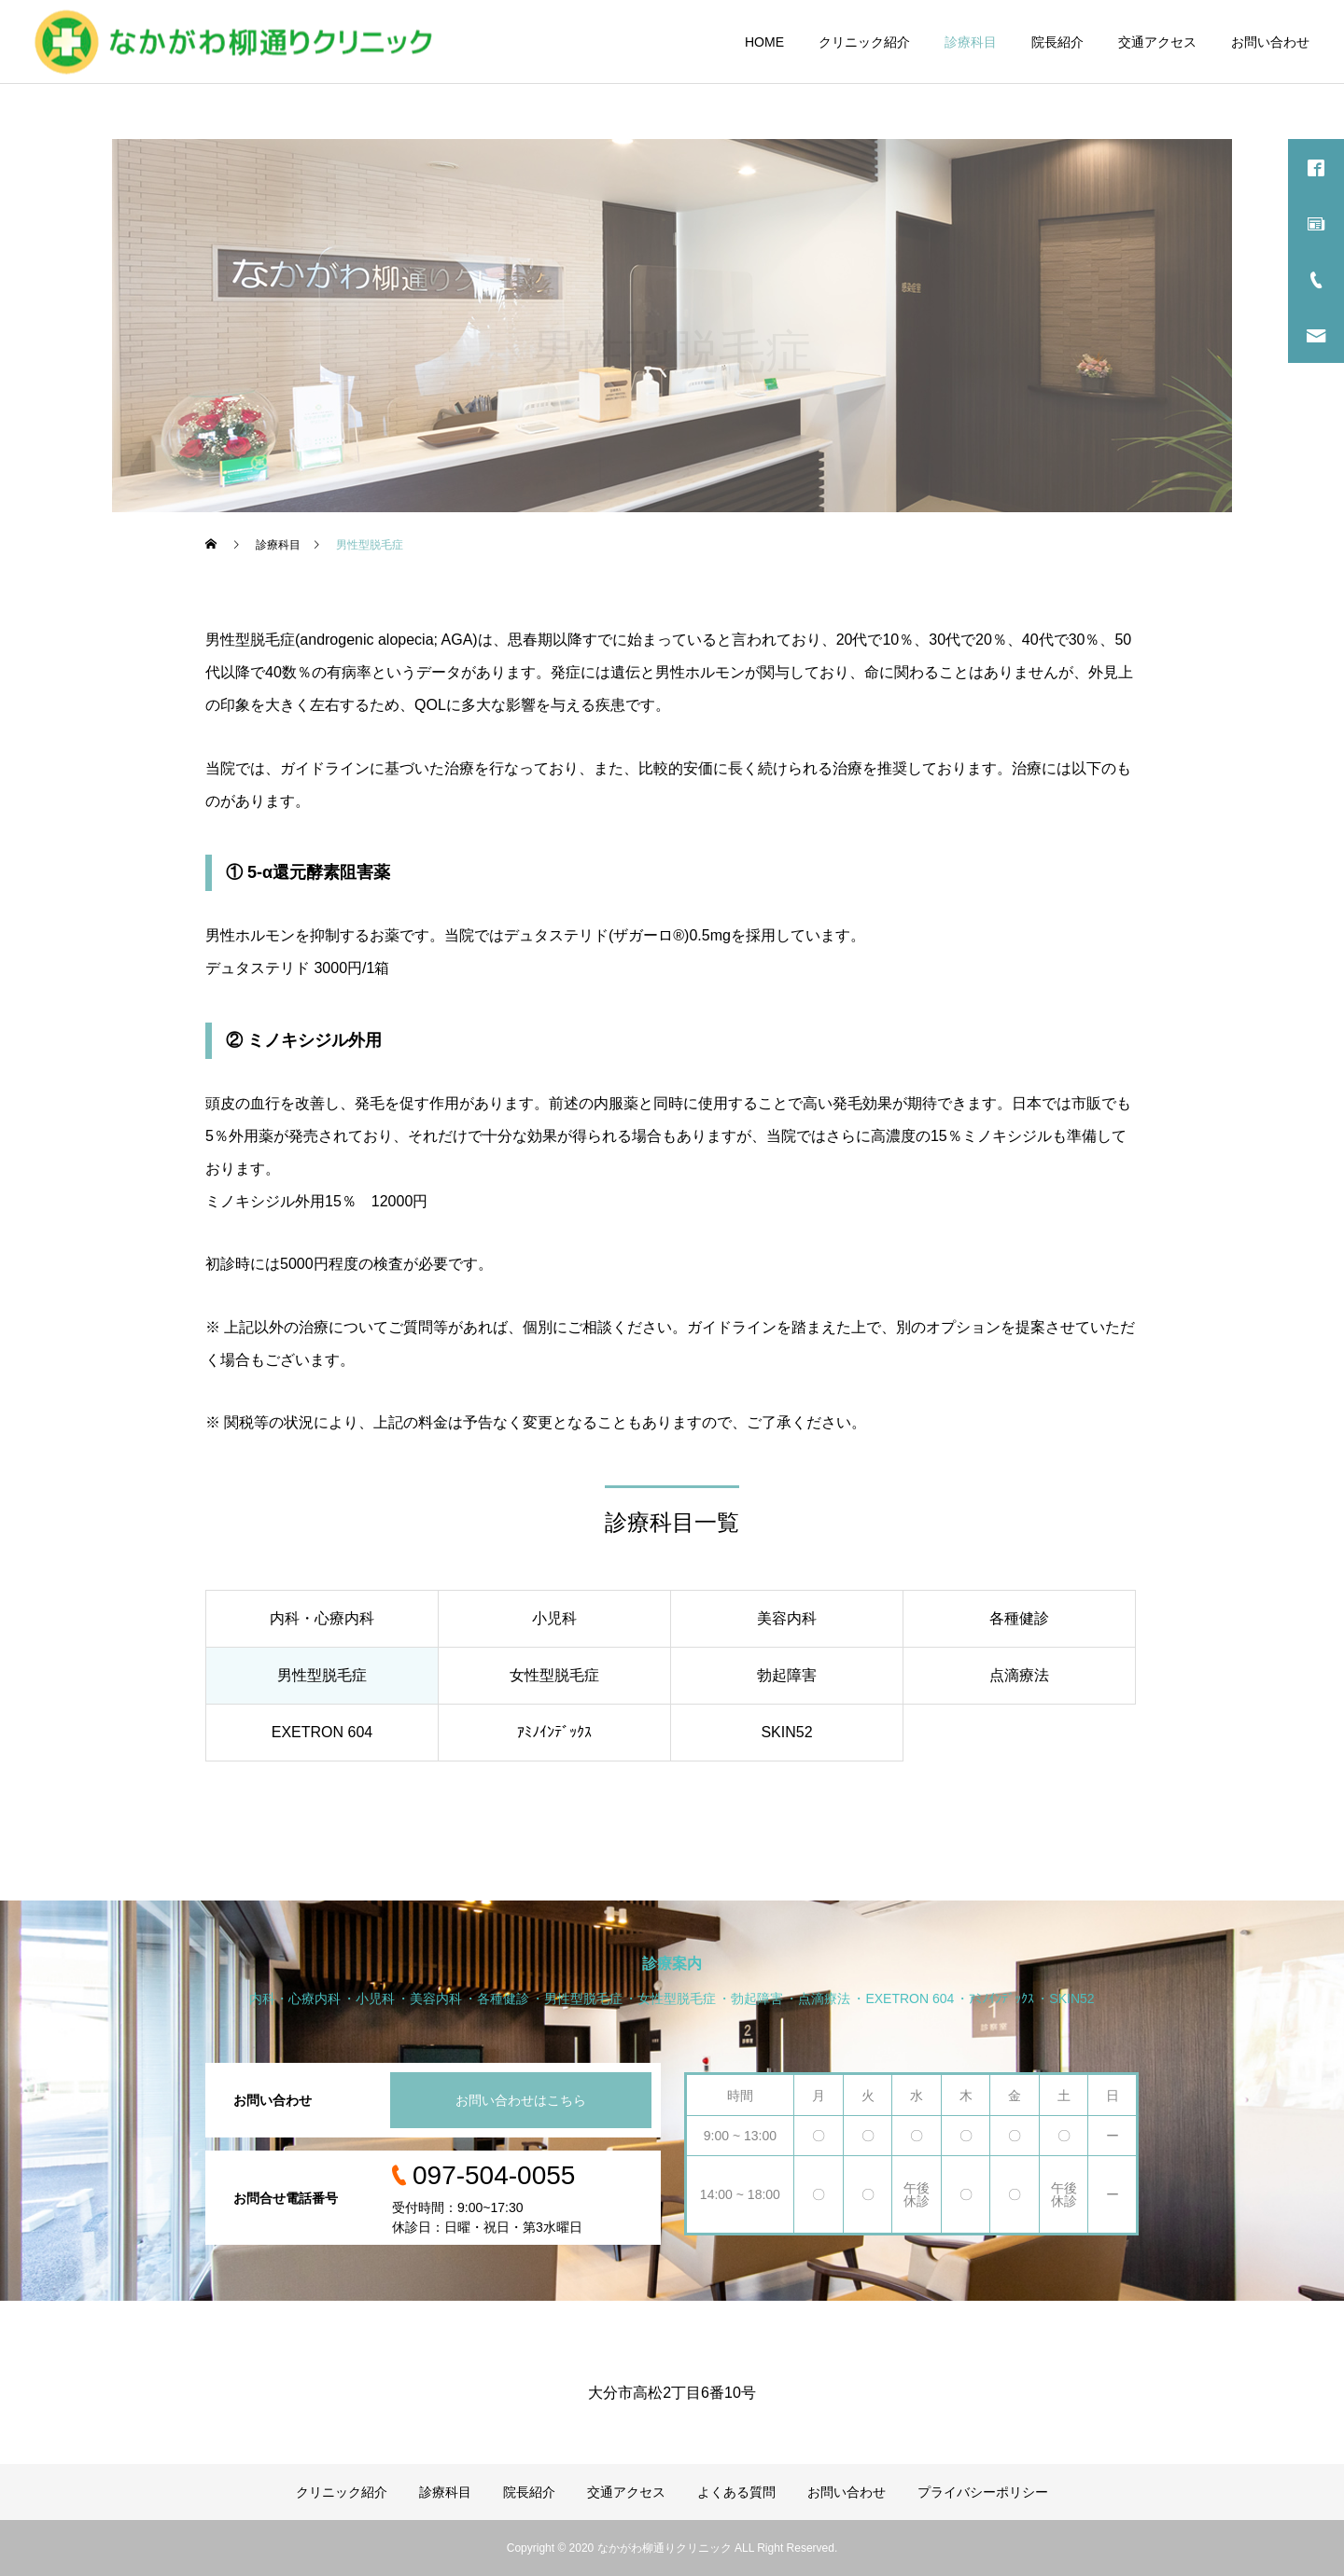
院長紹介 (1057, 42)
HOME (764, 42)
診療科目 (971, 42)
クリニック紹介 (864, 42)
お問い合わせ (1270, 42)
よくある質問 (736, 2492)
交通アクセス (1157, 42)
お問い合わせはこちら (520, 2100)
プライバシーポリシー (982, 2492)
